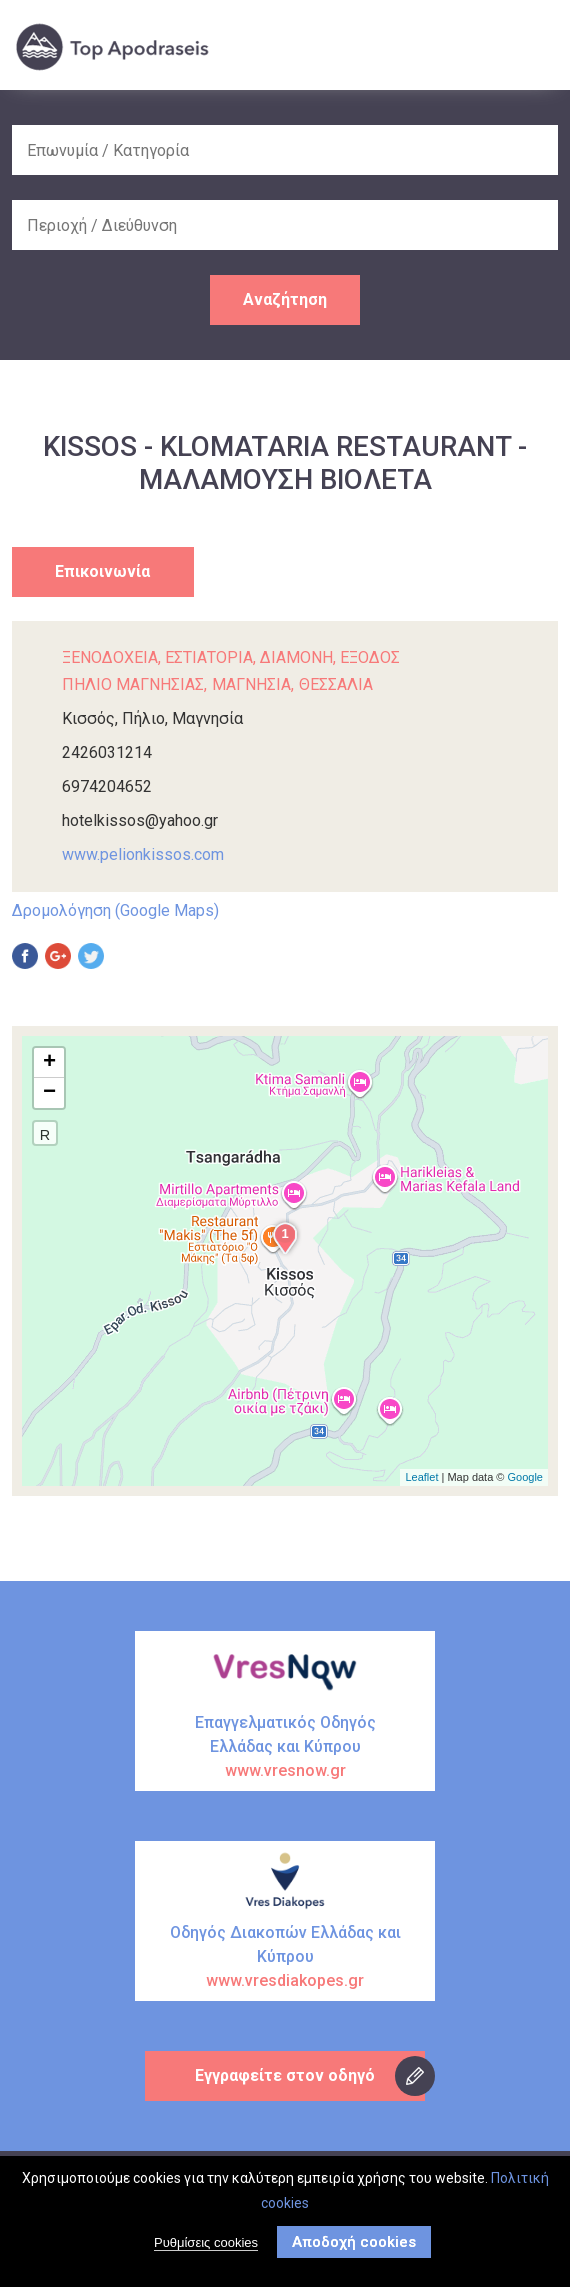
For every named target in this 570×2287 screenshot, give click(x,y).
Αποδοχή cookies (354, 2242)
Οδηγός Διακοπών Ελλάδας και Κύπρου (285, 1958)
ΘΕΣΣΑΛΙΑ (336, 684)
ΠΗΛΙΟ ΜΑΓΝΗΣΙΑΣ (133, 684)
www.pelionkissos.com (143, 854)
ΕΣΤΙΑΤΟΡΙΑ (209, 657)
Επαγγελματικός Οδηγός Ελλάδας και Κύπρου (285, 1748)
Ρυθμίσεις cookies (206, 2242)
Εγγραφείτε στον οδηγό (285, 2075)
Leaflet (421, 1477)
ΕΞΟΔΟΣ (370, 657)
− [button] (49, 1093)
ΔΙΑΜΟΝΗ (296, 657)
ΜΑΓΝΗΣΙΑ (251, 684)
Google (525, 1477)
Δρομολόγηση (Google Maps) (115, 910)
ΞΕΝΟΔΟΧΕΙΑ (110, 657)
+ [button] (49, 1063)
